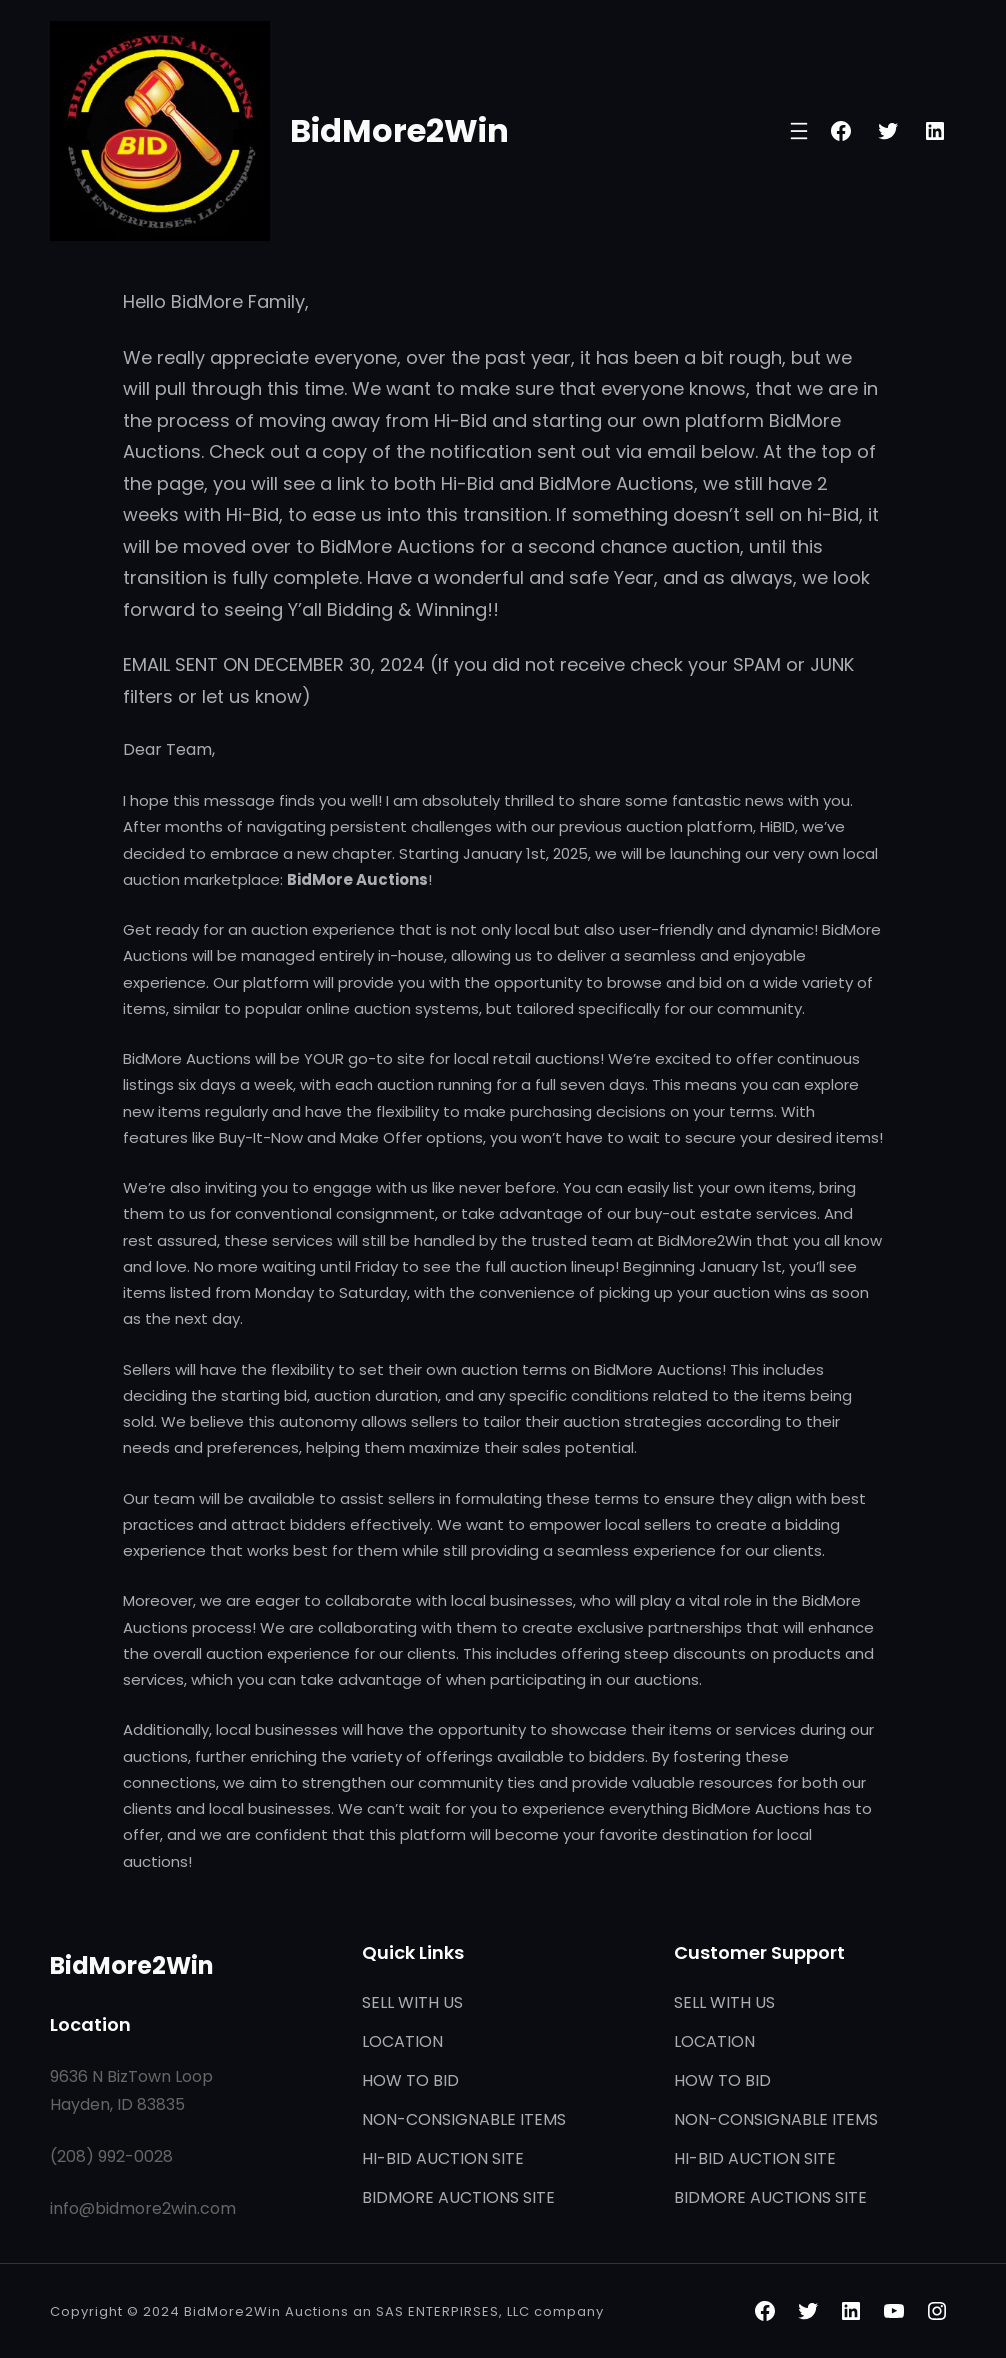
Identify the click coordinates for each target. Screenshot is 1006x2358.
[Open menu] (799, 131)
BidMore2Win (399, 130)
